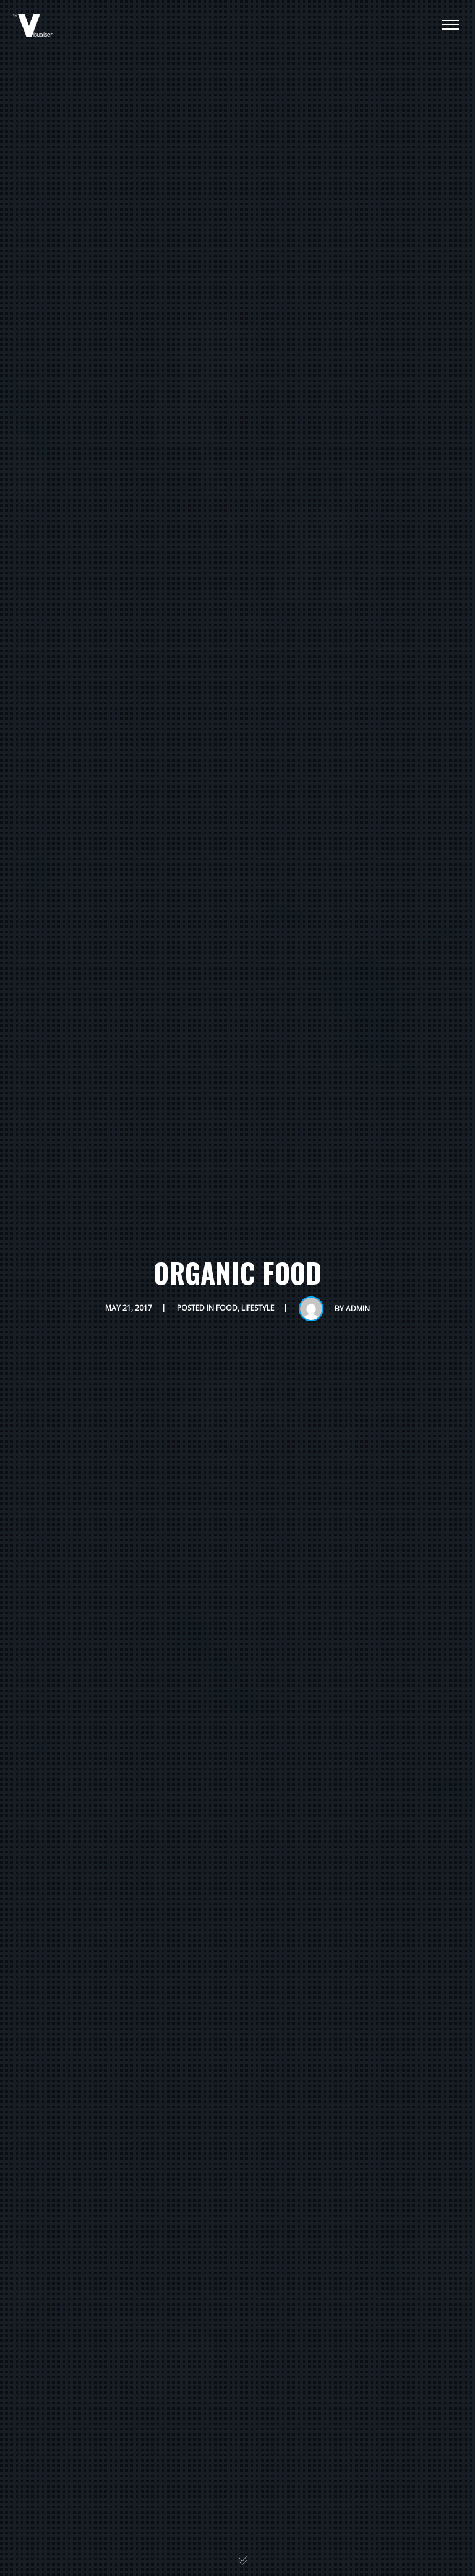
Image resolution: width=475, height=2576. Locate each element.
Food (227, 1308)
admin (358, 1308)
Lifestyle (257, 1308)
